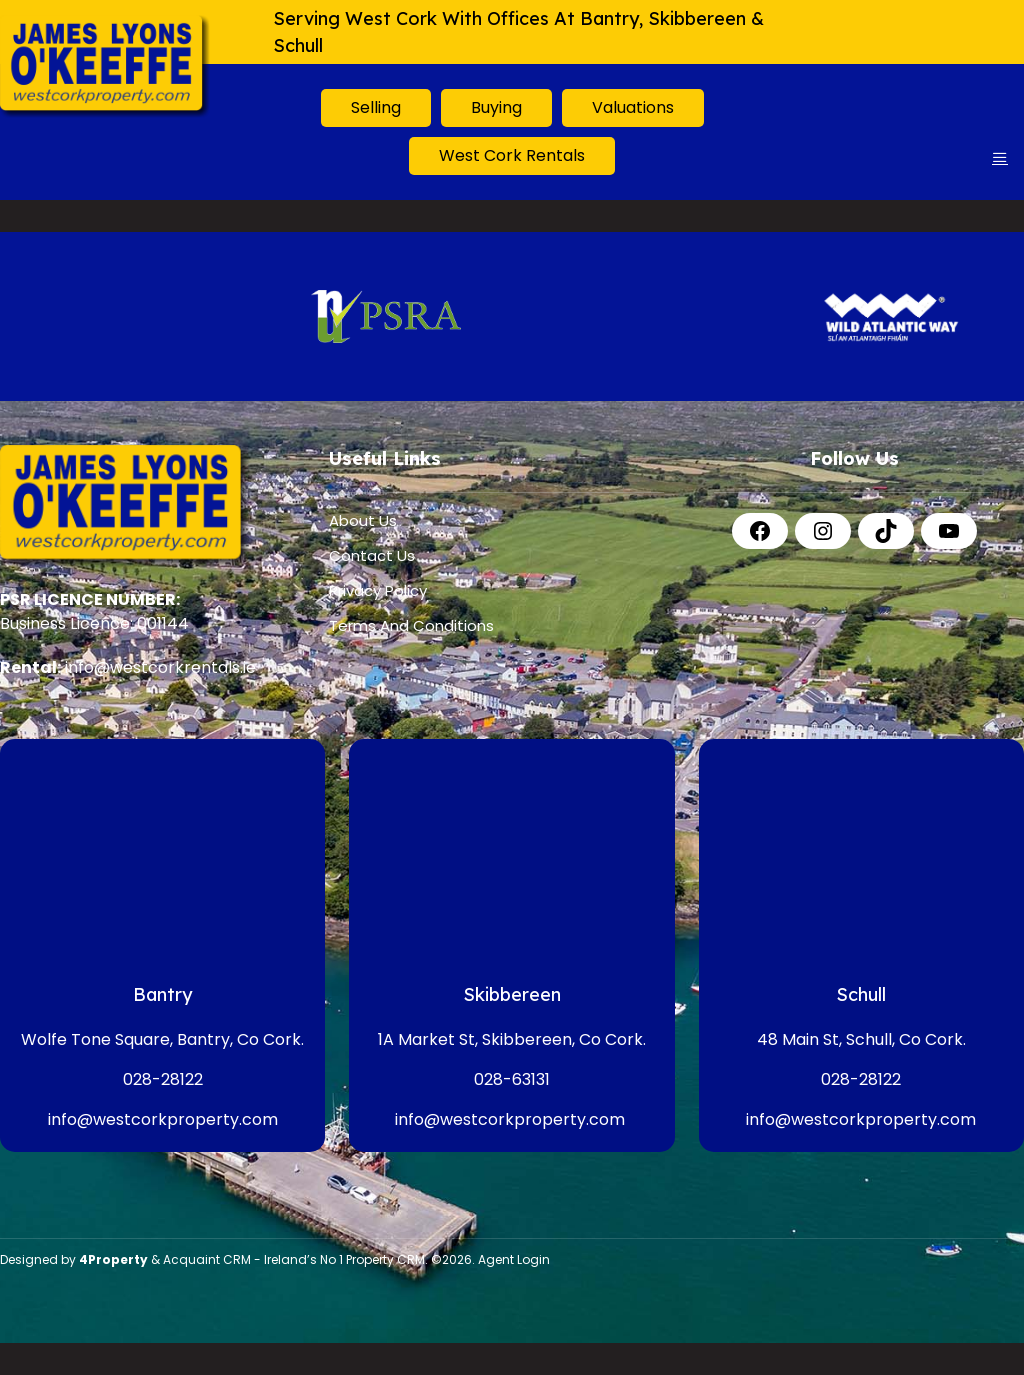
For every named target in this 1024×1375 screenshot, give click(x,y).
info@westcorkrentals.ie (160, 667)
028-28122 (163, 1079)
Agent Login (514, 1259)
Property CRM (385, 1259)
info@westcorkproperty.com (163, 1119)
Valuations (633, 107)
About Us (363, 520)
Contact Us (372, 555)
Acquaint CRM (207, 1259)
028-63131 (512, 1079)
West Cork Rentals (512, 155)
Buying (496, 107)
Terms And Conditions (411, 625)
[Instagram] (823, 531)
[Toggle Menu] (1000, 157)
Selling (376, 107)
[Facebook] (760, 531)
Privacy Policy (378, 590)
